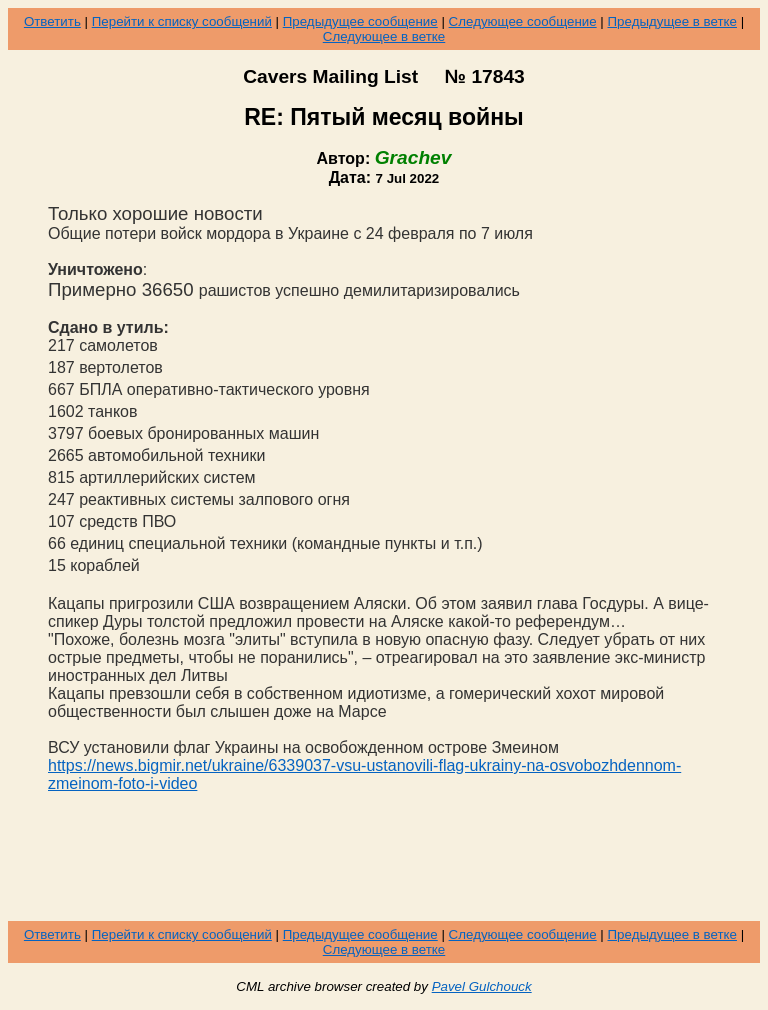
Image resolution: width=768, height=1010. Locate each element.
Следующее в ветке (384, 36)
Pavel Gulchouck (482, 986)
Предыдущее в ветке (672, 21)
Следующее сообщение (523, 21)
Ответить (52, 21)
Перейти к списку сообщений (182, 21)
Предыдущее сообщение (360, 21)
